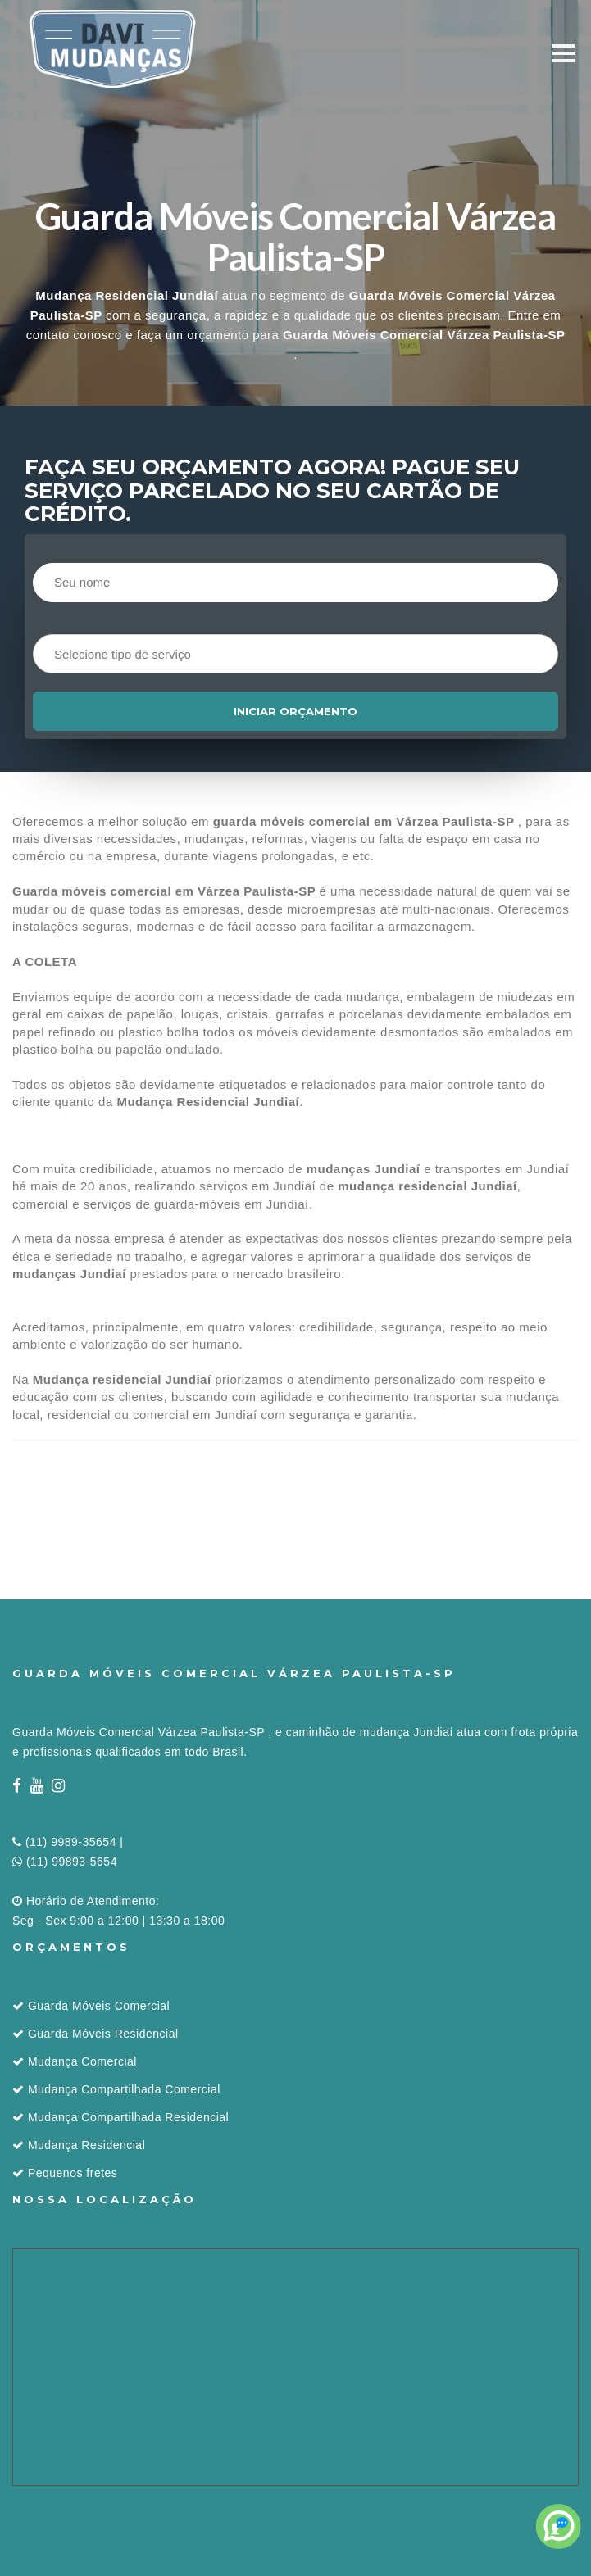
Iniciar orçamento (295, 711)
